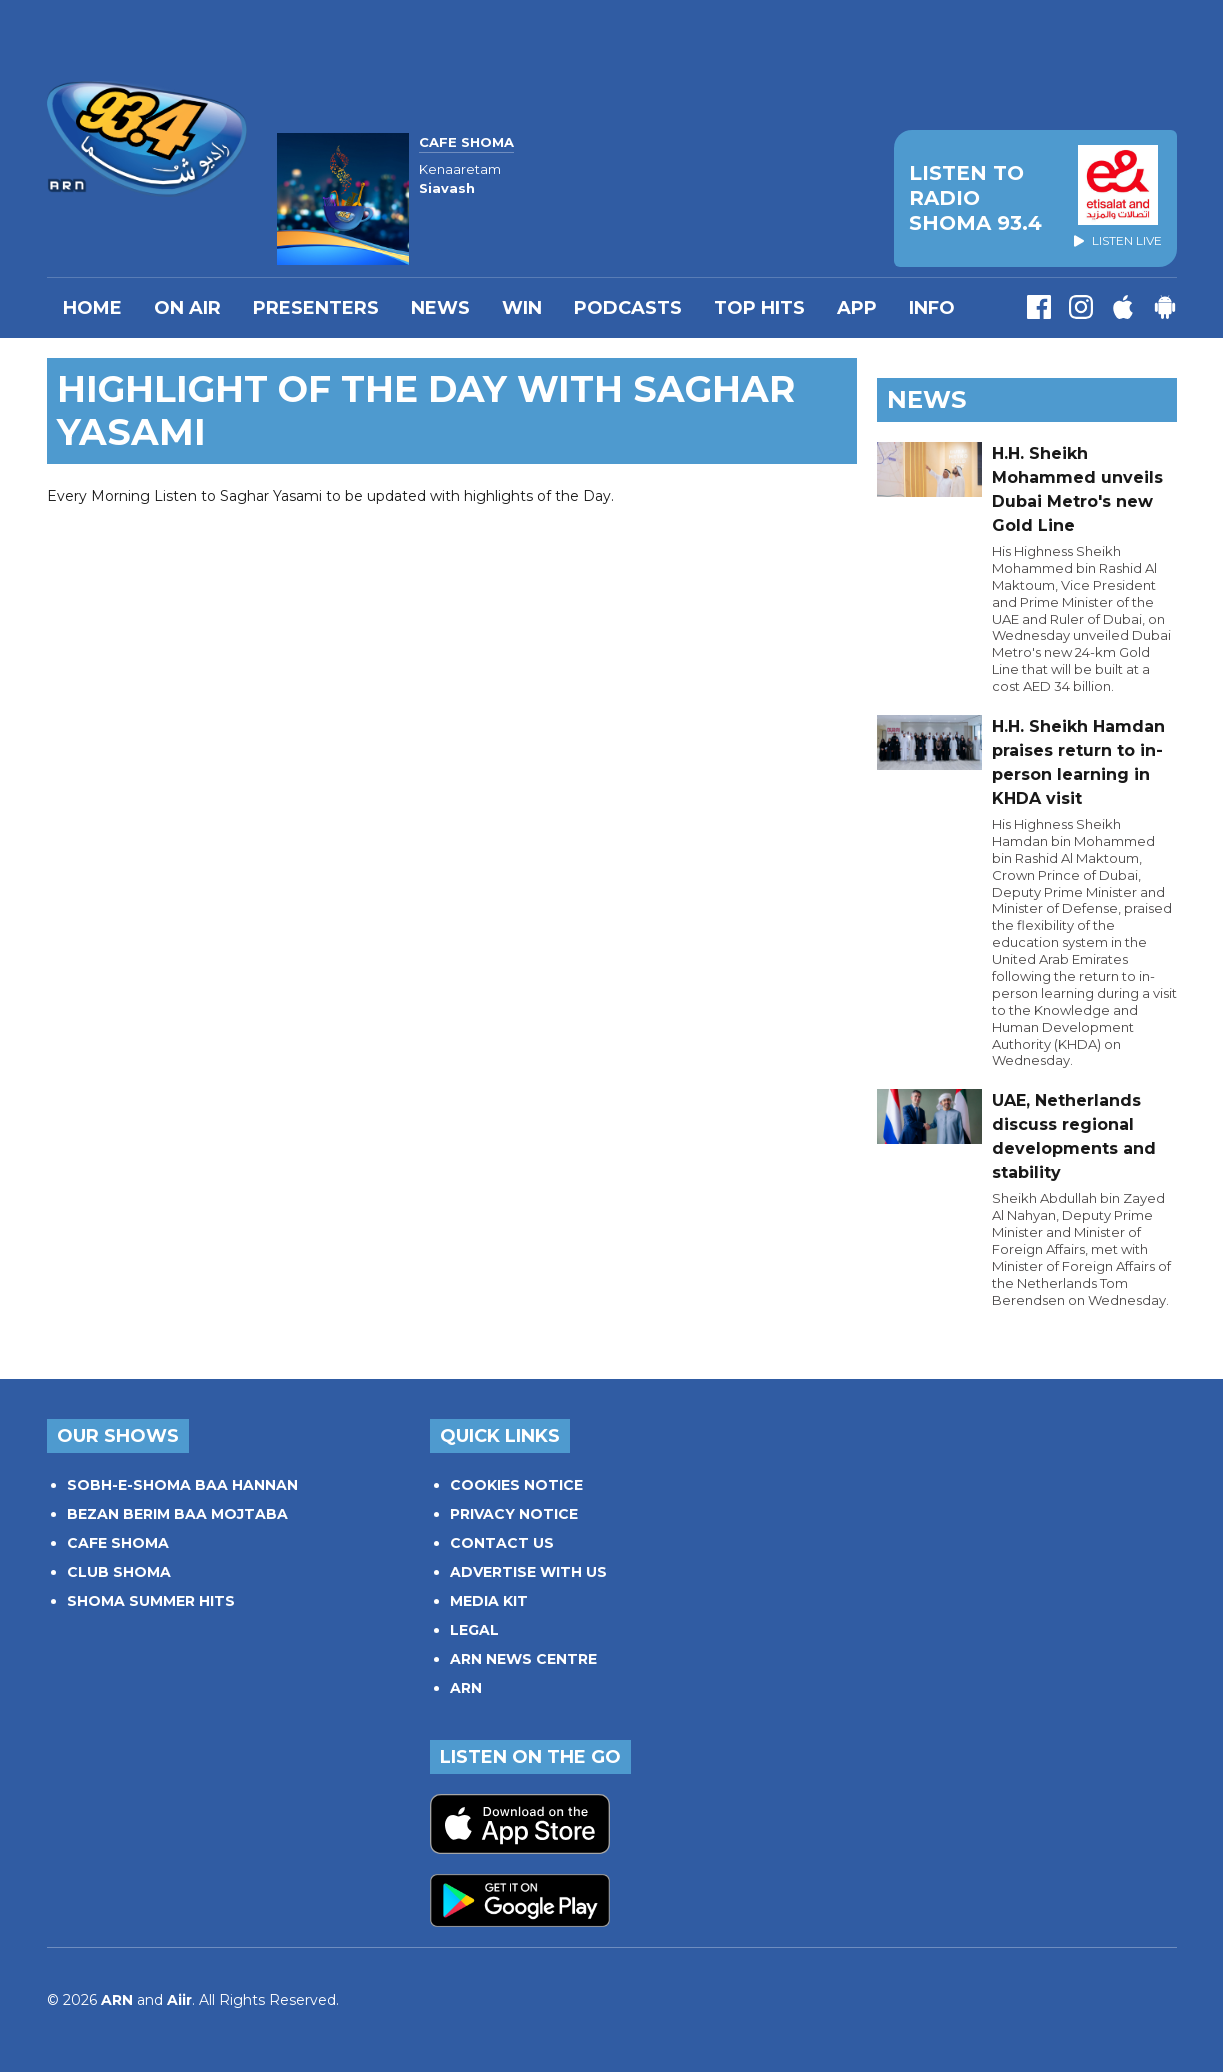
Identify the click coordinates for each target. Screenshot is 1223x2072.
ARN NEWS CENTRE (523, 1659)
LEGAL (474, 1630)
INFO (932, 308)
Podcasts (628, 308)
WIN (522, 308)
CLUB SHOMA (119, 1572)
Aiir (179, 2000)
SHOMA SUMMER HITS (151, 1601)
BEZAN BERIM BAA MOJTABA (177, 1514)
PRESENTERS (316, 308)
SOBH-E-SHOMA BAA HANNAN (182, 1485)
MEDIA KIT (489, 1601)
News (440, 308)
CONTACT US (502, 1543)
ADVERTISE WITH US (528, 1572)
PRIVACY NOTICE (514, 1514)
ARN (466, 1688)
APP (857, 308)
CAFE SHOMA (118, 1543)
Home (92, 308)
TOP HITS (759, 308)
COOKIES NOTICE (516, 1485)
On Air (187, 308)
